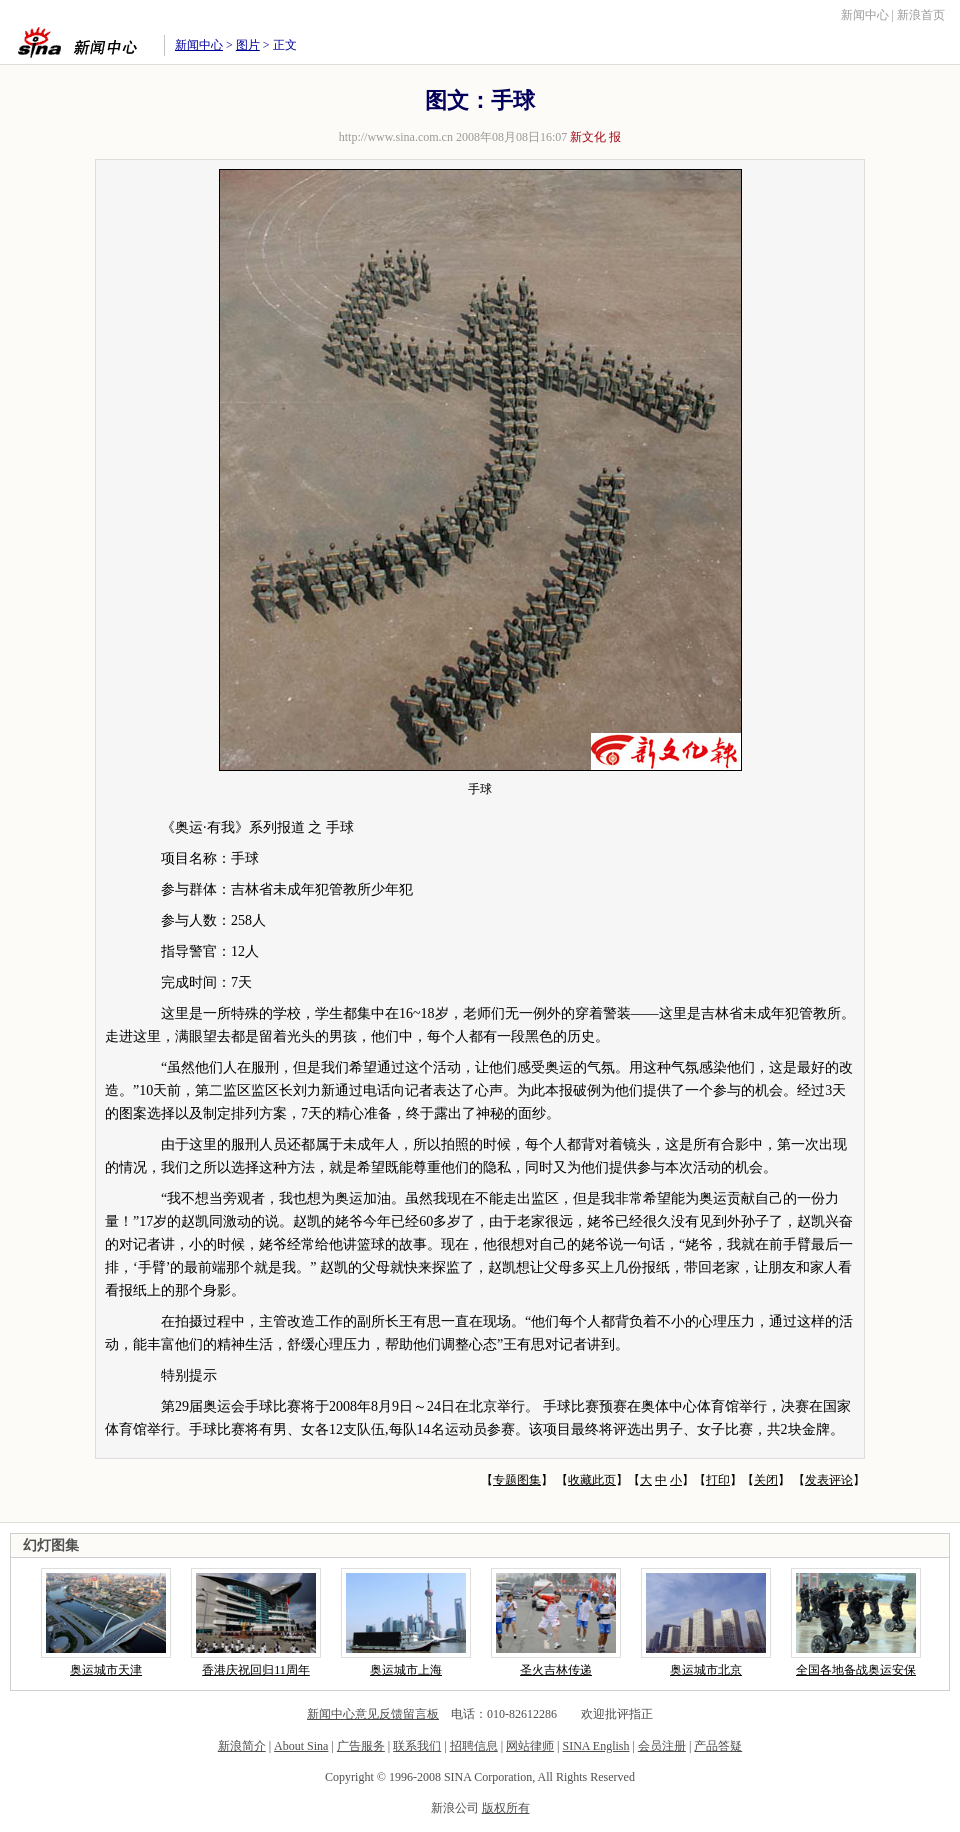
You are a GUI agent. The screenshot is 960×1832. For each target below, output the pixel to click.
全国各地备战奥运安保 (856, 1670)
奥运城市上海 (406, 1670)
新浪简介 (242, 1746)
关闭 (766, 1480)
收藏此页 (592, 1480)
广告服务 (361, 1746)
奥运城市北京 (706, 1670)
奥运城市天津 (106, 1670)
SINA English (595, 1746)
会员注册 (662, 1746)
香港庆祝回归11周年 (256, 1670)
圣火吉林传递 (556, 1670)
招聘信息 (474, 1746)
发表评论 (829, 1480)
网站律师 (530, 1746)
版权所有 (506, 1808)
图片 (248, 45)
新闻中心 (865, 15)
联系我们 (417, 1746)
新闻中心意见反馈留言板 (373, 1714)
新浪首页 (921, 15)
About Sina (301, 1746)
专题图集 (517, 1480)
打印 (718, 1480)
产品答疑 (718, 1746)
